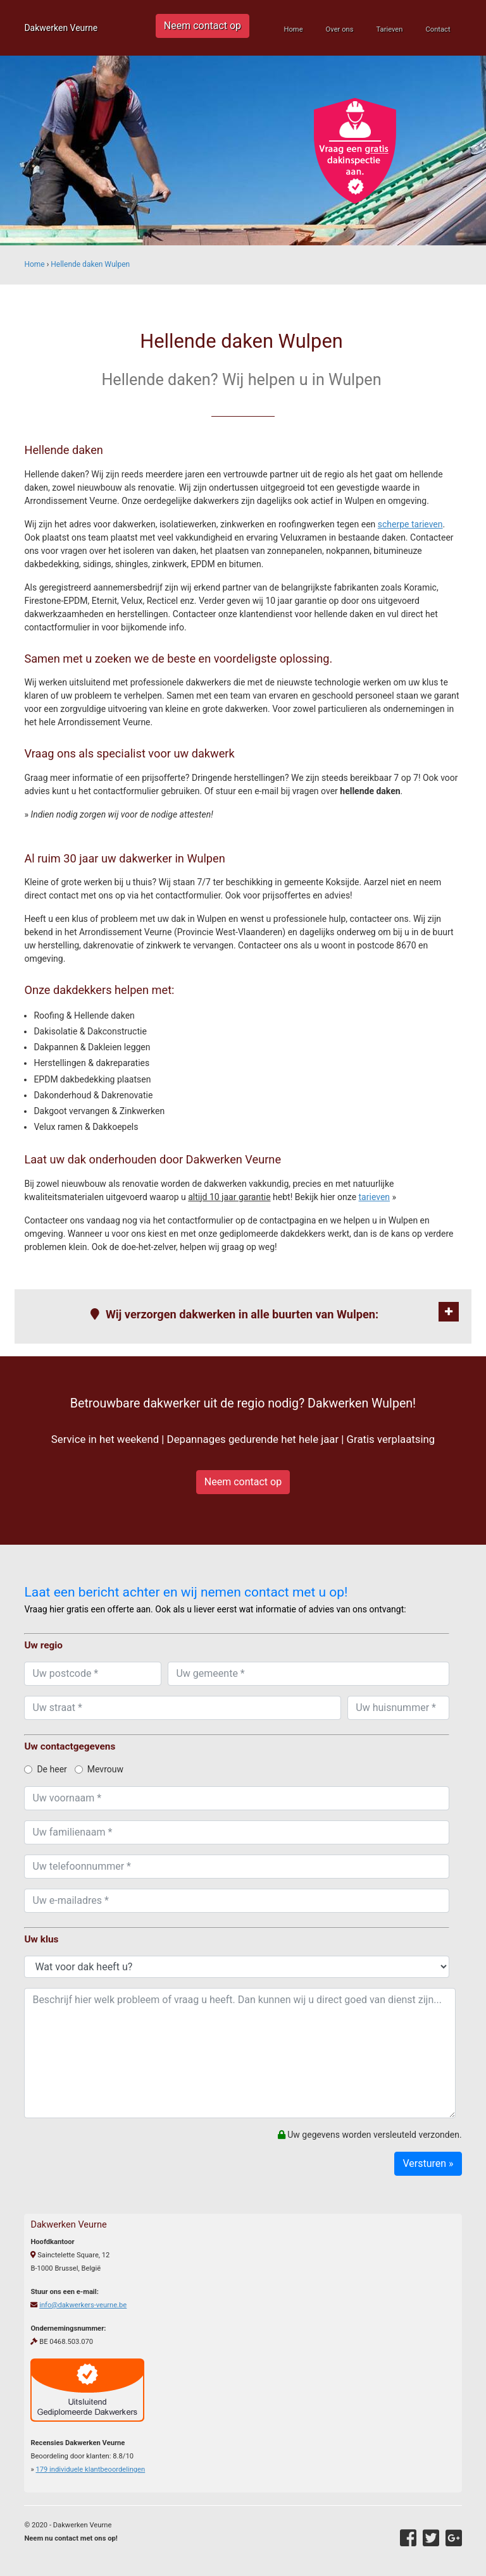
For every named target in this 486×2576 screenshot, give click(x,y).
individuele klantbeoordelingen (90, 2469)
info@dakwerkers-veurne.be (83, 2305)
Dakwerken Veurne (60, 28)
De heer (45, 1769)
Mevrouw (99, 1769)
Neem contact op (202, 26)
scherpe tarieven (410, 524)
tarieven (374, 1197)
